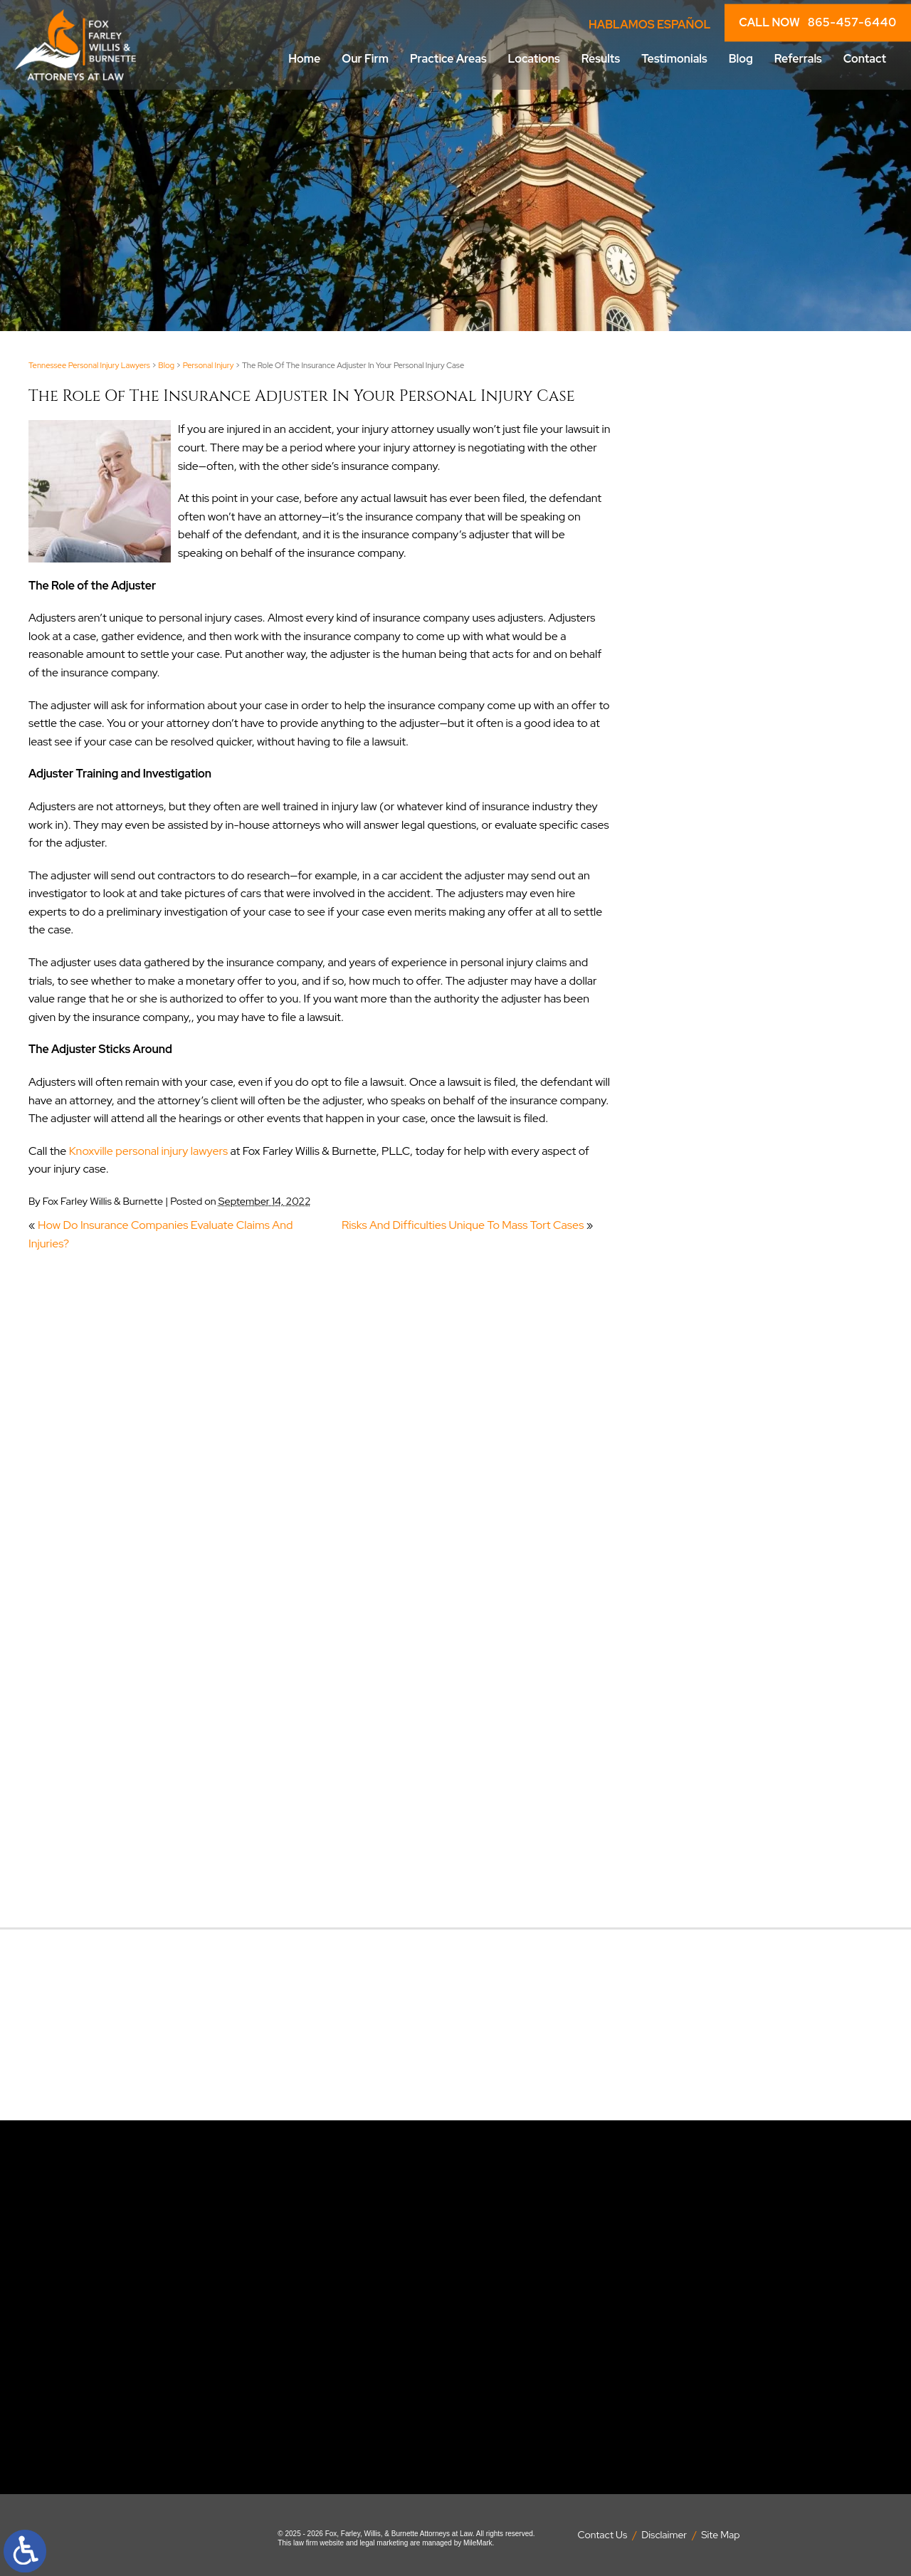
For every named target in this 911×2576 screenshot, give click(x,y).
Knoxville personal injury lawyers (148, 1150)
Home (304, 58)
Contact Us (603, 2534)
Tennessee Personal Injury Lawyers (89, 365)
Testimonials (674, 58)
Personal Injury (208, 365)
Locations (534, 58)
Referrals (798, 58)
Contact (864, 58)
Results (600, 58)
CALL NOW (818, 22)
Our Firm (365, 58)
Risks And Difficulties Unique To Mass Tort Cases (463, 1225)
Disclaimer (664, 2534)
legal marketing (383, 2543)
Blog (741, 58)
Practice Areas (448, 58)
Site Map (720, 2534)
